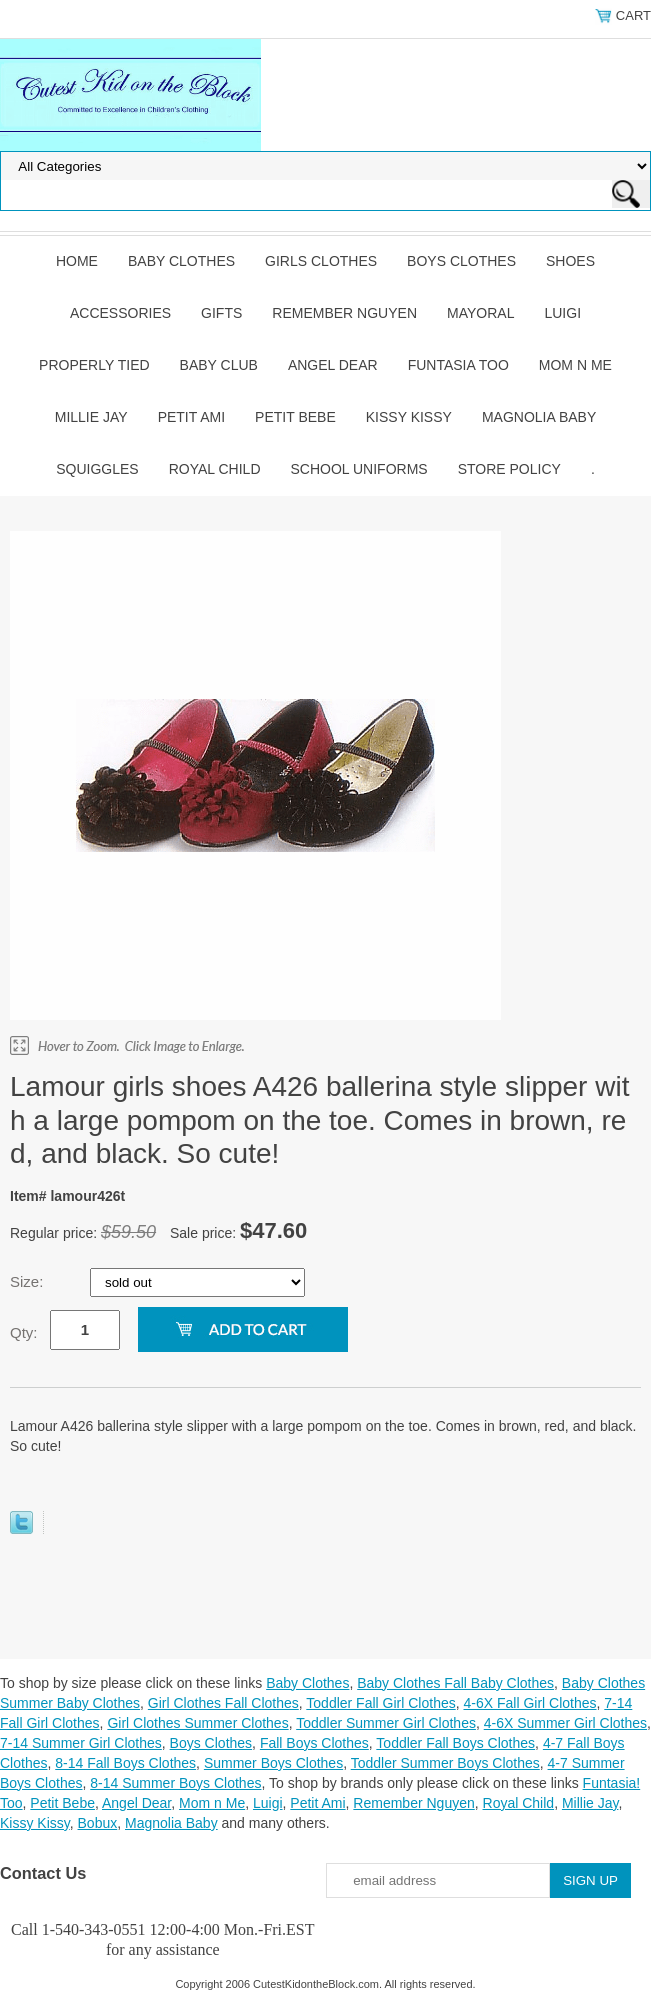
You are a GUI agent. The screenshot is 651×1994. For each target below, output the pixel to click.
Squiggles (97, 469)
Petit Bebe (295, 417)
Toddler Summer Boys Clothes (445, 1763)
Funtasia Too (458, 365)
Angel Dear (333, 365)
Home (77, 261)
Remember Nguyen (344, 313)
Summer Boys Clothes (273, 1763)
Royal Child (215, 469)
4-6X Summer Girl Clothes (565, 1723)
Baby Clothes (181, 261)
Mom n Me (575, 365)
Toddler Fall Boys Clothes (455, 1743)
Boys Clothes (461, 261)
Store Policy (509, 469)
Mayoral (480, 313)
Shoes (570, 261)
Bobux (98, 1823)
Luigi (562, 313)
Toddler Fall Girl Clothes (380, 1703)
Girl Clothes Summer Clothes (197, 1723)
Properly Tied (94, 365)
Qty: (24, 1332)
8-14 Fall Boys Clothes (125, 1763)
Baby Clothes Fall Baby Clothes (455, 1683)
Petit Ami (191, 417)
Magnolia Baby (539, 417)
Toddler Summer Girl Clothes (386, 1723)
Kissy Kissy (409, 417)
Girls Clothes (321, 261)
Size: (29, 1281)
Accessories (120, 313)
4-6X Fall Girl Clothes (529, 1703)
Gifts (221, 313)
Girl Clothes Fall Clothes (223, 1703)
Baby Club (219, 365)
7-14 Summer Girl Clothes (81, 1743)
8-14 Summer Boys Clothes (175, 1783)
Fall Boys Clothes (314, 1743)
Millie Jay (91, 417)
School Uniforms (359, 469)
